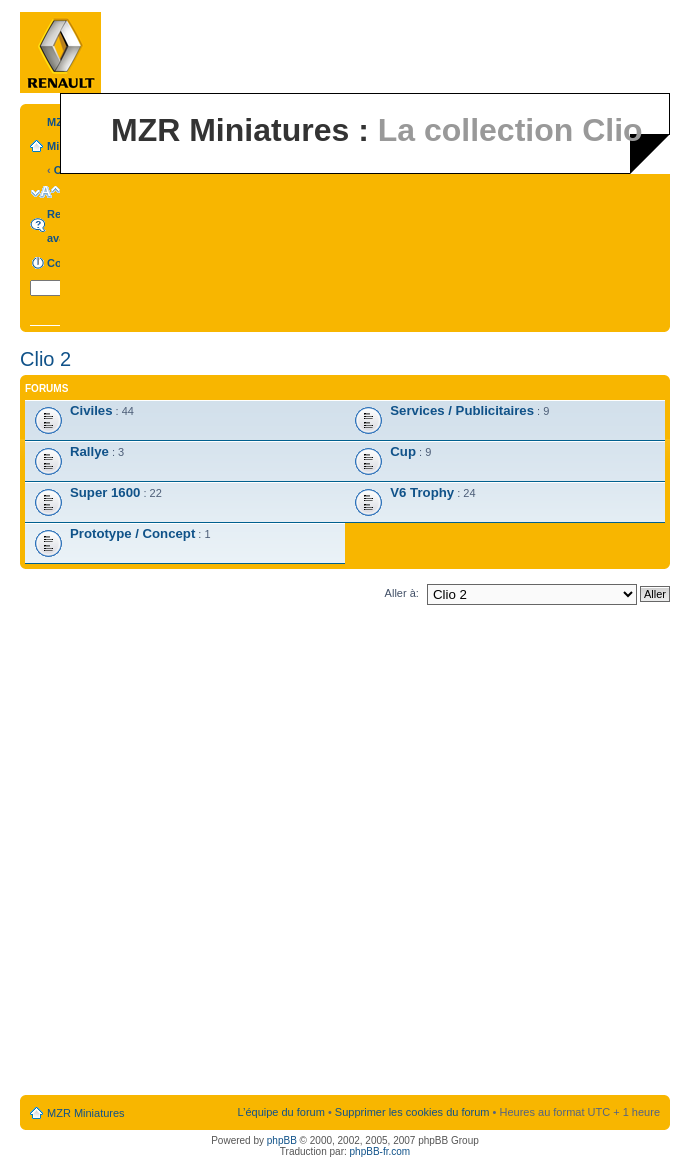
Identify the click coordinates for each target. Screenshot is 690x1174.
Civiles (91, 410)
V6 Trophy (422, 492)
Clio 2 (45, 359)
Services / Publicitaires (462, 410)
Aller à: (402, 593)
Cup (403, 451)
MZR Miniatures (86, 1113)
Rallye (89, 451)
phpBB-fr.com (380, 1151)
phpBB (282, 1140)
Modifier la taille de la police (45, 192)
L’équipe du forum (280, 1112)
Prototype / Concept (132, 533)
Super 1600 (105, 492)
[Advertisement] (239, 854)
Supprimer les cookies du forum (412, 1112)
